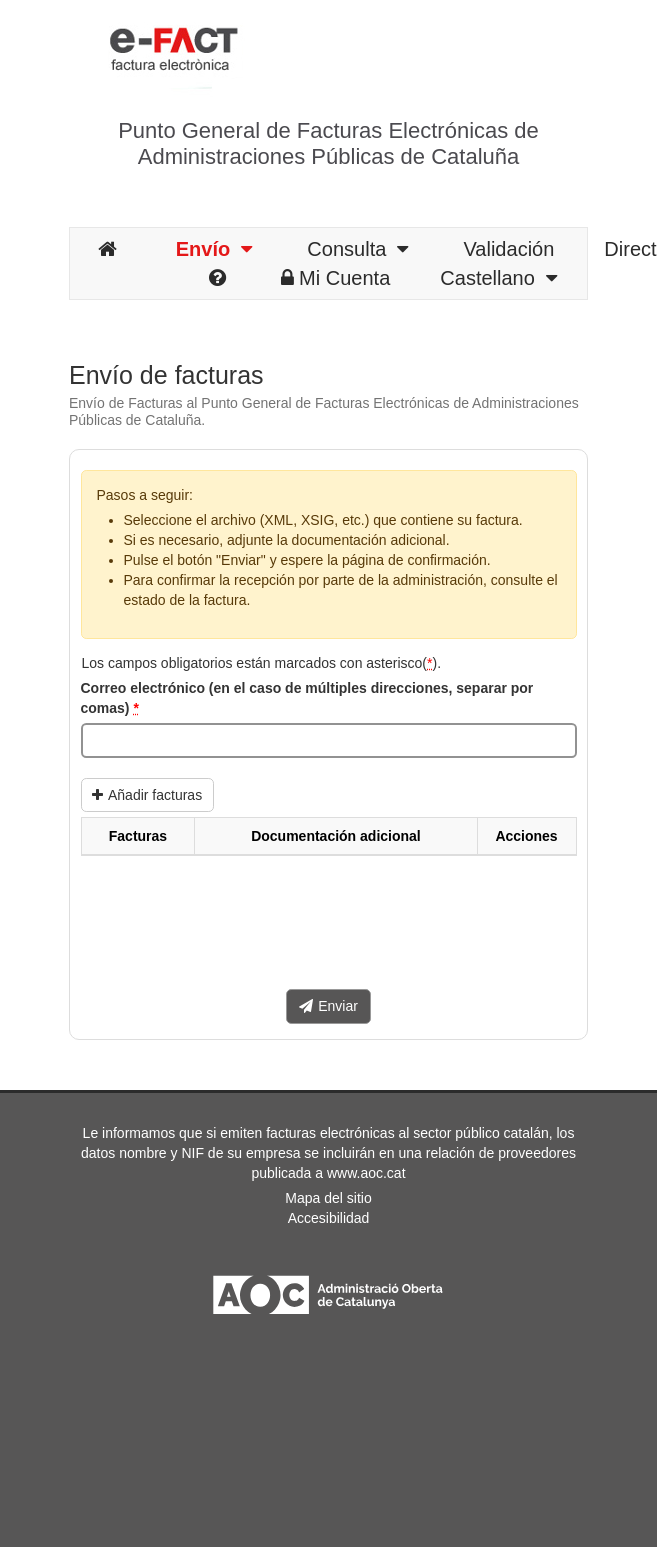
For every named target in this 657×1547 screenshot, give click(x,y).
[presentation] (233, 930)
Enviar (328, 1006)
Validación (508, 249)
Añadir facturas (147, 795)
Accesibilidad (329, 1218)
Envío (214, 249)
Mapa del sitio (328, 1198)
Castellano (498, 278)
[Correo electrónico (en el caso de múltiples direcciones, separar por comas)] (329, 741)
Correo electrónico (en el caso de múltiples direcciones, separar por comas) (307, 698)
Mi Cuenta (335, 278)
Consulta (357, 249)
